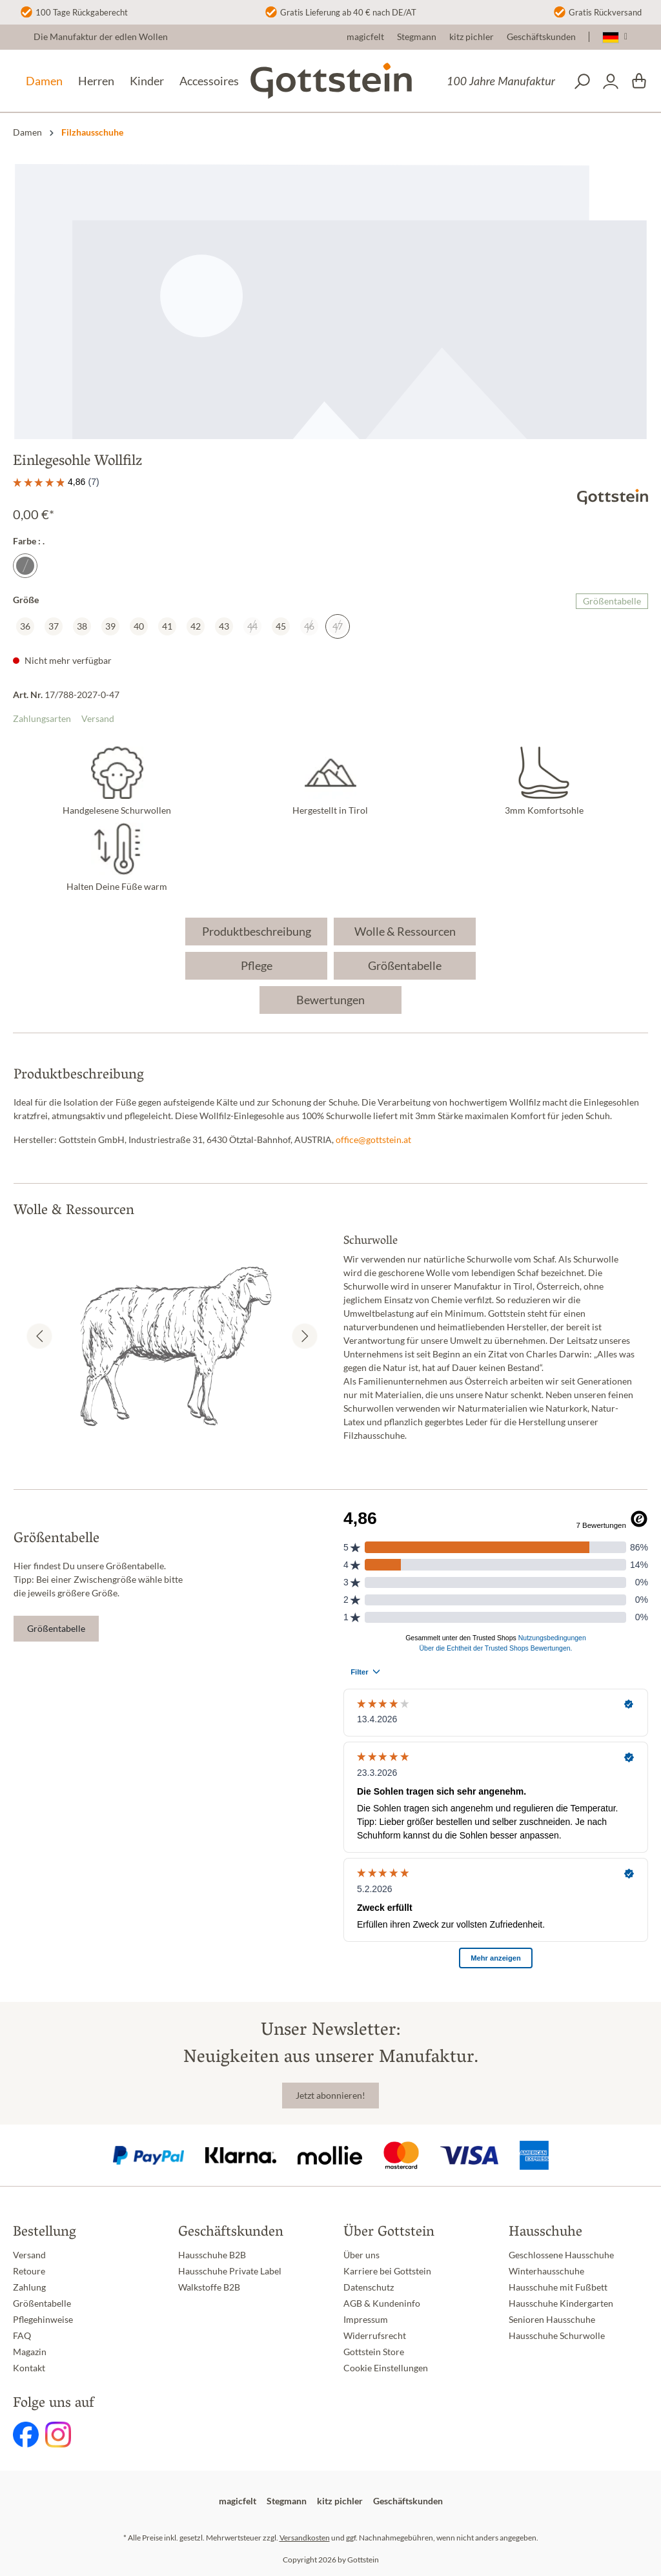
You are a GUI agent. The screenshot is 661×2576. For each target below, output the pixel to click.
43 (224, 626)
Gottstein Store (373, 2352)
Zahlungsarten (42, 719)
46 (309, 626)
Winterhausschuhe (546, 2271)
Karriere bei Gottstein (387, 2271)
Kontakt (29, 2368)
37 (53, 626)
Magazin (29, 2352)
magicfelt (365, 37)
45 (281, 626)
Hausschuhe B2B (212, 2255)
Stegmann (416, 37)
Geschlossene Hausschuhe (561, 2255)
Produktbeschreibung (256, 931)
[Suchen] (582, 81)
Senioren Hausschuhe (552, 2319)
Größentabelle (612, 601)
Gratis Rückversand (605, 12)
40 (139, 626)
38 (82, 626)
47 (337, 626)
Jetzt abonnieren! (330, 2095)
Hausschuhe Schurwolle (557, 2336)
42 (195, 626)
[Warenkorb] (639, 81)
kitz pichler (471, 37)
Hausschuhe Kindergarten (561, 2303)
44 (252, 626)
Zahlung (29, 2287)
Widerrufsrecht (374, 2336)
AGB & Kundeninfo (381, 2303)
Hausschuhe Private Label (229, 2271)
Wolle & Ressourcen (405, 931)
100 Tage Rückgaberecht (82, 12)
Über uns (361, 2255)
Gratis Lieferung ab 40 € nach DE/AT (348, 12)
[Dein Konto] (611, 81)
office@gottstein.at (373, 1140)
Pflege (256, 965)
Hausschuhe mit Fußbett (558, 2287)
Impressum (365, 2319)
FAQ (22, 2336)
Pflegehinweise (43, 2319)
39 (110, 626)
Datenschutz (368, 2287)
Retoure (29, 2271)
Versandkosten (305, 2537)
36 (25, 626)
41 (167, 626)
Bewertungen (330, 999)
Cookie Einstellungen (385, 2368)
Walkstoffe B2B (209, 2287)
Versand (97, 719)
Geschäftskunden (541, 37)
